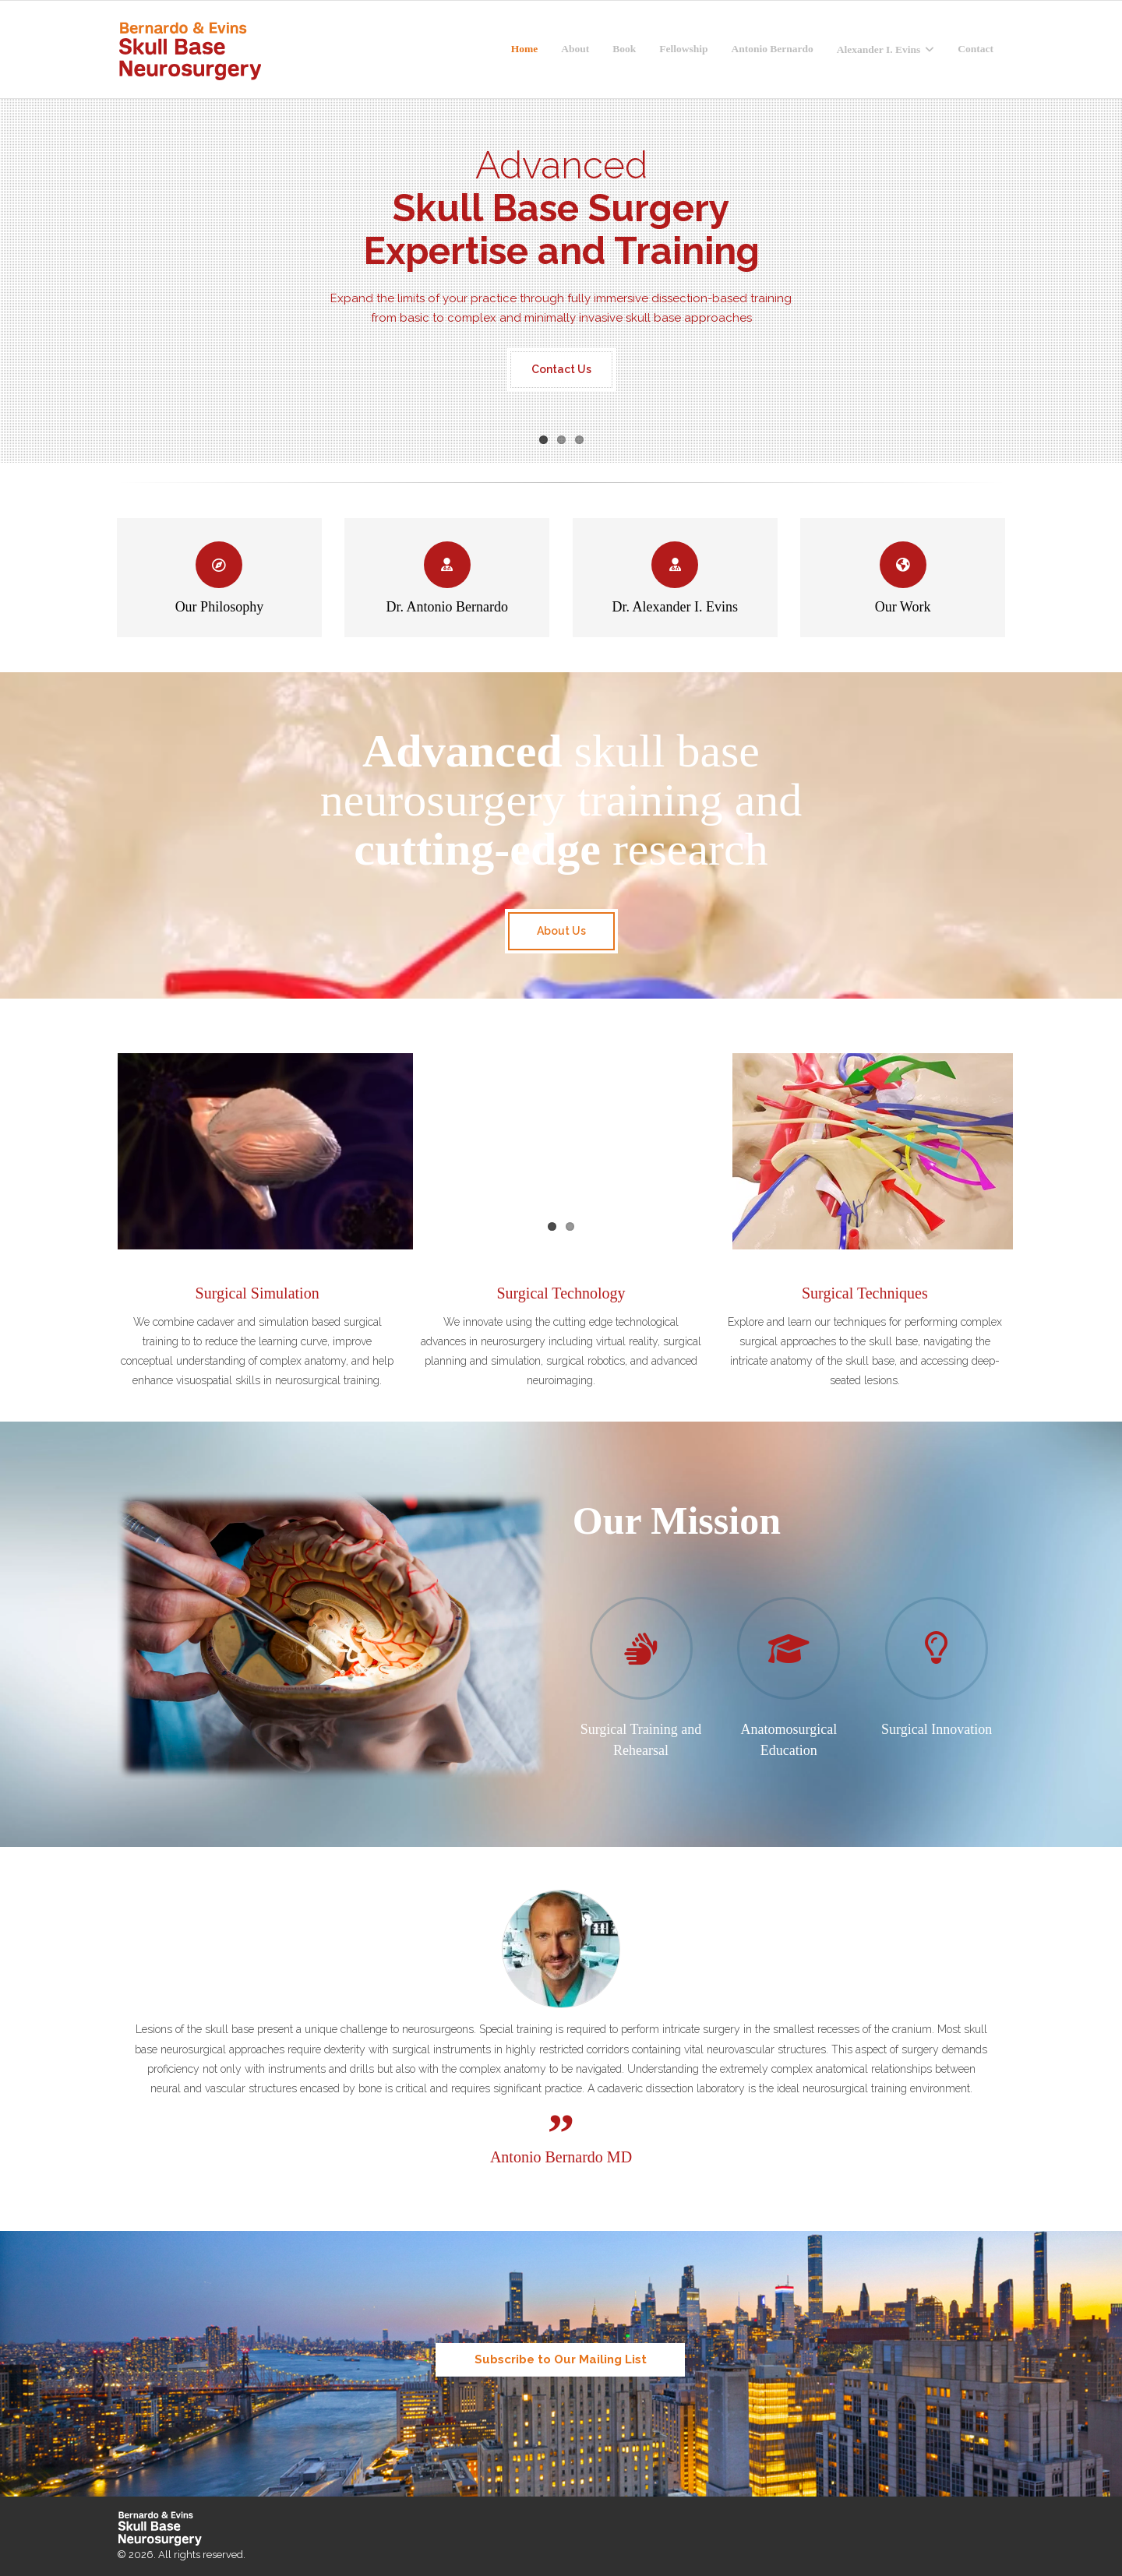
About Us (561, 931)
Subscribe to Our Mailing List (561, 2359)
